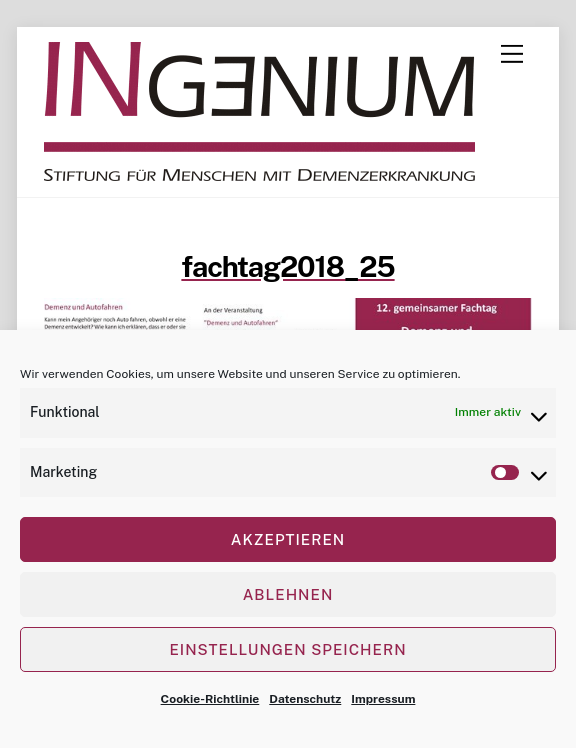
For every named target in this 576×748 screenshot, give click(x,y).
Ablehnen (288, 594)
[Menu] (512, 54)
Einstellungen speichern (287, 649)
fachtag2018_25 (287, 266)
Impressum (383, 699)
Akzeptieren (288, 539)
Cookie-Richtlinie (210, 699)
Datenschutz (305, 699)
